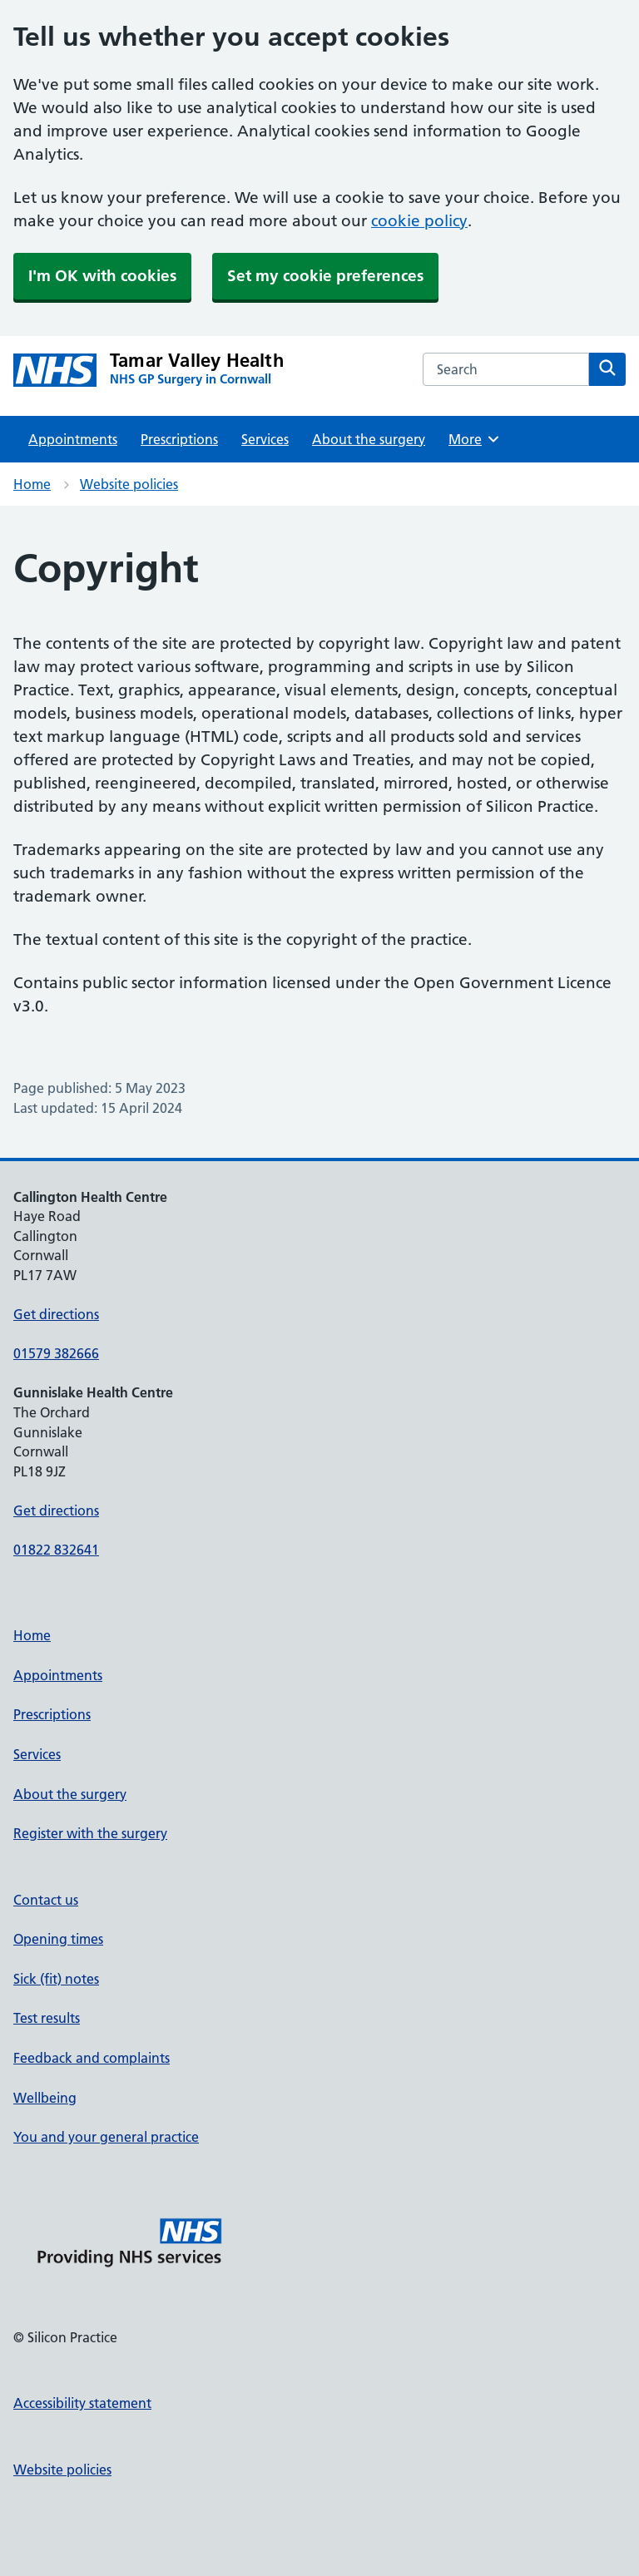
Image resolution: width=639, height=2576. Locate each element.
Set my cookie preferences (325, 275)
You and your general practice (106, 2137)
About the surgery (368, 439)
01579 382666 (56, 1353)
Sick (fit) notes (56, 1978)
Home (32, 484)
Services (265, 439)
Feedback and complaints (91, 2057)
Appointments (72, 439)
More (474, 439)
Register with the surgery (90, 1833)
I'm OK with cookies (102, 275)
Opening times (58, 1939)
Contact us (45, 1899)
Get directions (56, 1314)
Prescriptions (179, 439)
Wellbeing (45, 2097)
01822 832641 (56, 1549)
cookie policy (419, 220)
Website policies (129, 484)
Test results (46, 2018)
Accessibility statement (82, 2403)
